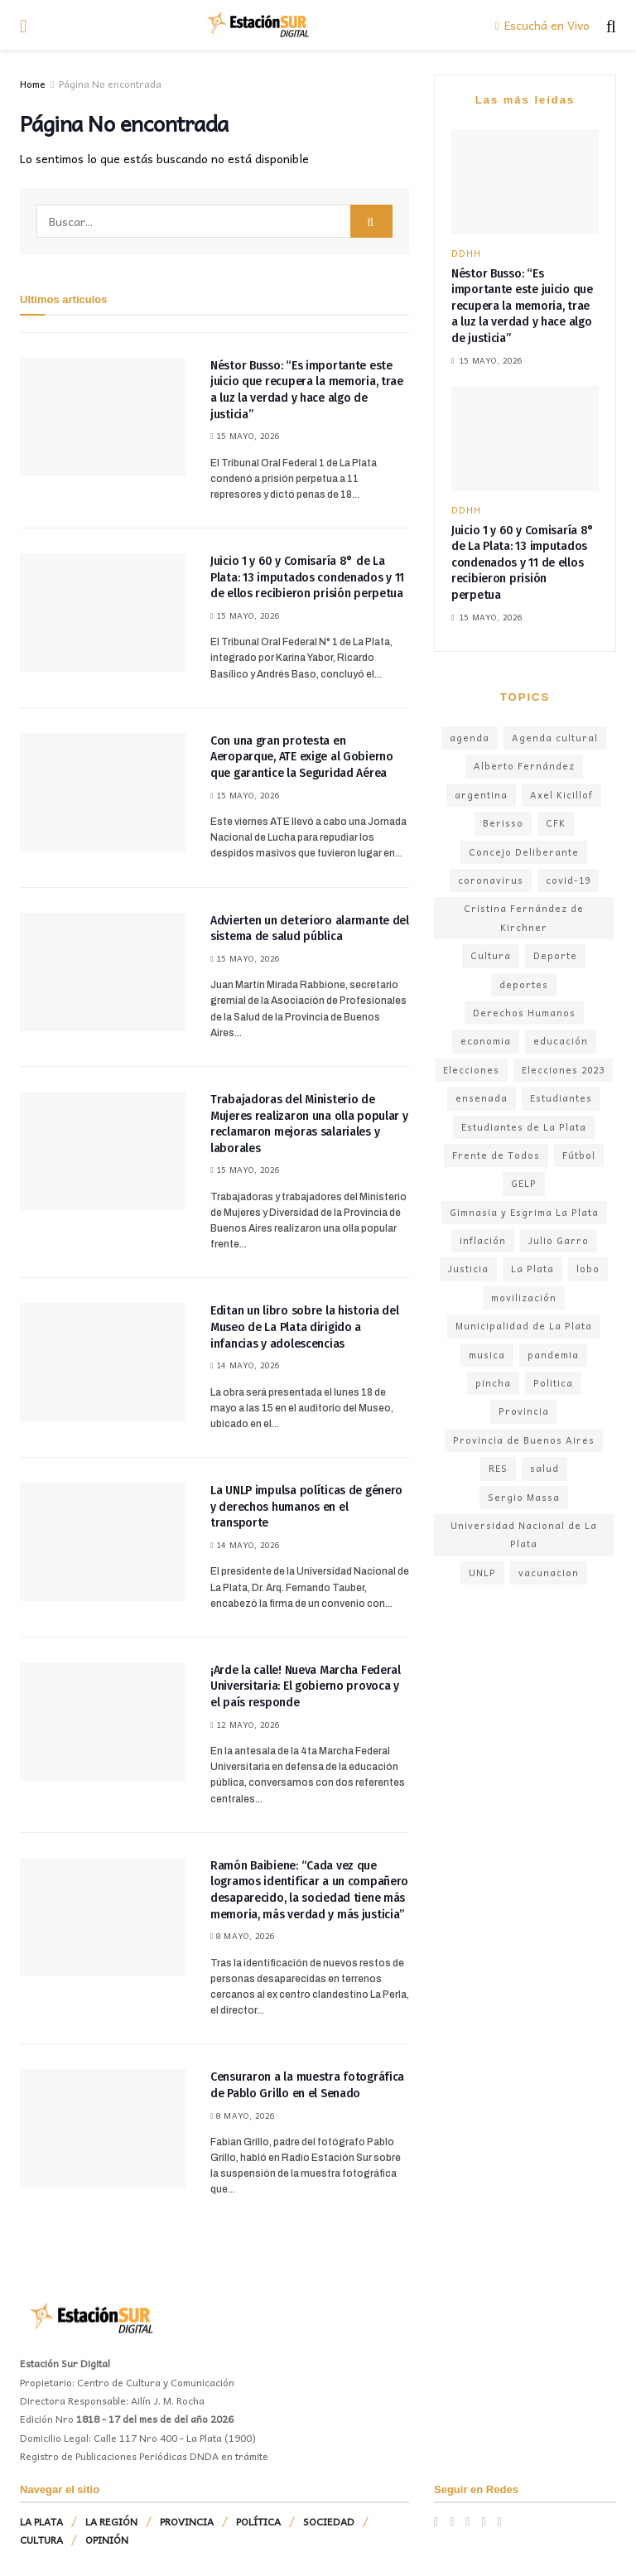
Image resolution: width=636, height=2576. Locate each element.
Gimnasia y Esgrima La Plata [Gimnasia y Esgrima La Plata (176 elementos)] (524, 1212)
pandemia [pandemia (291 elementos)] (553, 1355)
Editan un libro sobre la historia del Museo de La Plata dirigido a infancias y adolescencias (304, 1327)
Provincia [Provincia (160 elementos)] (524, 1411)
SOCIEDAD (328, 2521)
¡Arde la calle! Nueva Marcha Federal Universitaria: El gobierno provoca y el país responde (305, 1686)
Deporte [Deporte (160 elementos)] (555, 955)
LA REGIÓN (111, 2521)
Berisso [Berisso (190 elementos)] (503, 823)
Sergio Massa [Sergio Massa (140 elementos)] (524, 1497)
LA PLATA (41, 2521)
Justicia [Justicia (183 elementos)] (468, 1268)
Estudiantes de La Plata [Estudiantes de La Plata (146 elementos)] (523, 1127)
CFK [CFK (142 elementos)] (556, 823)
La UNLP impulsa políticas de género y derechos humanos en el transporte (306, 1506)
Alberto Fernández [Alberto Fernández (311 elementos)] (524, 766)
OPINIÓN (106, 2539)
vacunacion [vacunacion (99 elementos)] (548, 1572)
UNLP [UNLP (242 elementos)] (482, 1572)
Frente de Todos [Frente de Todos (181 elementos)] (496, 1155)
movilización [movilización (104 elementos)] (523, 1297)
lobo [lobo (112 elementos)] (588, 1268)
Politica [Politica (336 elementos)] (553, 1383)
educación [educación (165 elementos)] (560, 1041)
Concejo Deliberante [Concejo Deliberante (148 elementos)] (524, 852)
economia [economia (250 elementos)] (485, 1041)
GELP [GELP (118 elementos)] (524, 1183)
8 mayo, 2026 (242, 1935)
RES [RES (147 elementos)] (498, 1468)
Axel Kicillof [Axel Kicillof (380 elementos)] (561, 795)
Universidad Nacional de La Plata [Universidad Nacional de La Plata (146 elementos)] (523, 1534)
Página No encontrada (110, 83)
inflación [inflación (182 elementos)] (483, 1240)
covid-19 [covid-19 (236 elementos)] (568, 880)
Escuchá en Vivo (542, 25)
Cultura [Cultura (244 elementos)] (490, 955)
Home (33, 83)
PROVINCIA (187, 2521)
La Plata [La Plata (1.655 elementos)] (532, 1268)
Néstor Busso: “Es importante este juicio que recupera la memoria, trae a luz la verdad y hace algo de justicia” (522, 306)
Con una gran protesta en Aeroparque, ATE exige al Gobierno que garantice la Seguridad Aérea (301, 757)
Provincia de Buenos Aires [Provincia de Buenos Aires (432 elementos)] (524, 1440)
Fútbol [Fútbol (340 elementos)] (578, 1155)
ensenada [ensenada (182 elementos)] (481, 1098)
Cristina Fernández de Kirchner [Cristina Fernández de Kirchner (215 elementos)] (524, 917)
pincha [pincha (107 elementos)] (493, 1383)
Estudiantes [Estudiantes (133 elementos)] (561, 1098)
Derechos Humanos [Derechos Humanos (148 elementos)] (524, 1013)
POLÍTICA (258, 2521)
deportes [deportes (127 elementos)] (523, 984)
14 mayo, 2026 (245, 1365)
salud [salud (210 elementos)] (544, 1468)
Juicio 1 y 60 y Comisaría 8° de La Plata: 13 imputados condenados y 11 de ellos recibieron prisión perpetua (307, 577)
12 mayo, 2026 (245, 1724)
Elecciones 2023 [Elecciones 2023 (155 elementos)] (563, 1070)
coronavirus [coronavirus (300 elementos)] (490, 880)
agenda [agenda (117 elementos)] (469, 738)
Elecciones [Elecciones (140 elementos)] (471, 1070)
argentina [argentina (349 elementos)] (481, 795)
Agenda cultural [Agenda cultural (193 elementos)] (555, 738)
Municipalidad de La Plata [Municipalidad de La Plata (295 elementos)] (523, 1326)
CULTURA (41, 2539)
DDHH (466, 253)
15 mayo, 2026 (245, 435)
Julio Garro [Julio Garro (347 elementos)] (558, 1240)
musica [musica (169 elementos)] (487, 1355)
